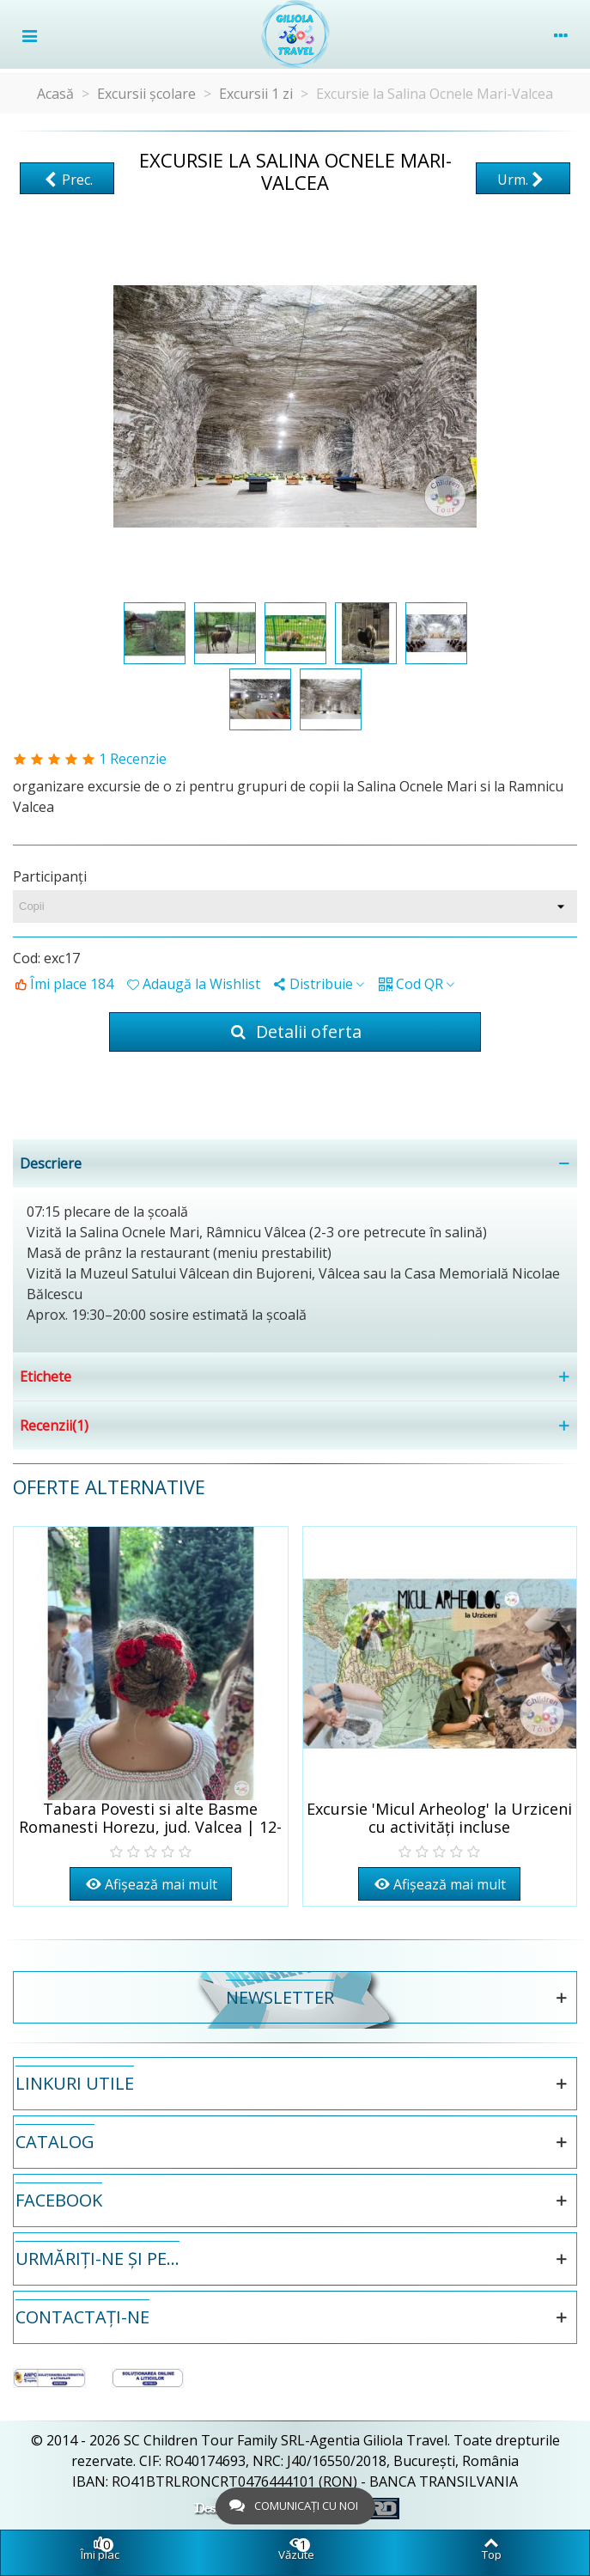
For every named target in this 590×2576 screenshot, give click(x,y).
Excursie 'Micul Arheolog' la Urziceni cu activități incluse (439, 1818)
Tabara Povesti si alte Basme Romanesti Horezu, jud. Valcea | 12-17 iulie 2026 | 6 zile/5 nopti (150, 1827)
